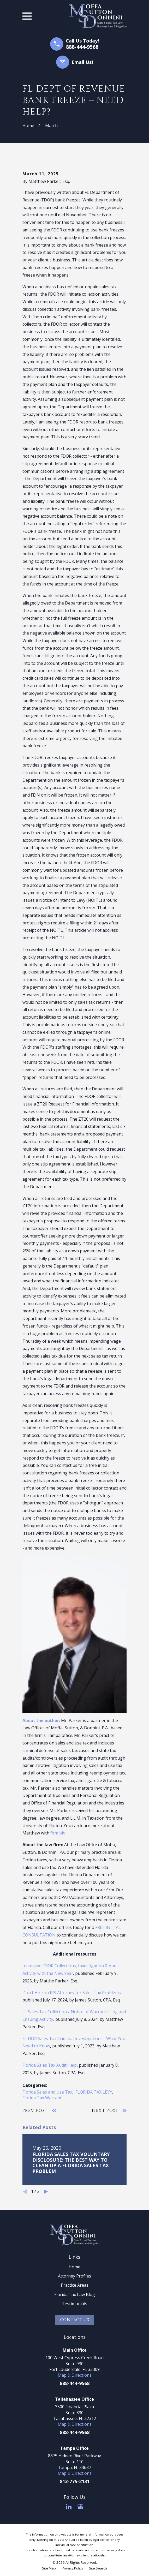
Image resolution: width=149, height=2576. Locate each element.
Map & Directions (75, 2375)
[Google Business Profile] (80, 2506)
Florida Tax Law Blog (74, 2294)
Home (74, 2267)
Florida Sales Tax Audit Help (49, 2065)
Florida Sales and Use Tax (47, 2092)
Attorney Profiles (74, 2276)
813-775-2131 (75, 2481)
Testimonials (74, 2303)
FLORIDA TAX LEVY (93, 2092)
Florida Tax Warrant (42, 2098)
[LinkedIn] (68, 2506)
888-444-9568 (82, 47)
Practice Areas (74, 2285)
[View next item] (46, 2191)
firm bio (57, 1833)
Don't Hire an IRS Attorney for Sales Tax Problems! (72, 1992)
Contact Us (74, 2320)
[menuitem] (49, 2568)
